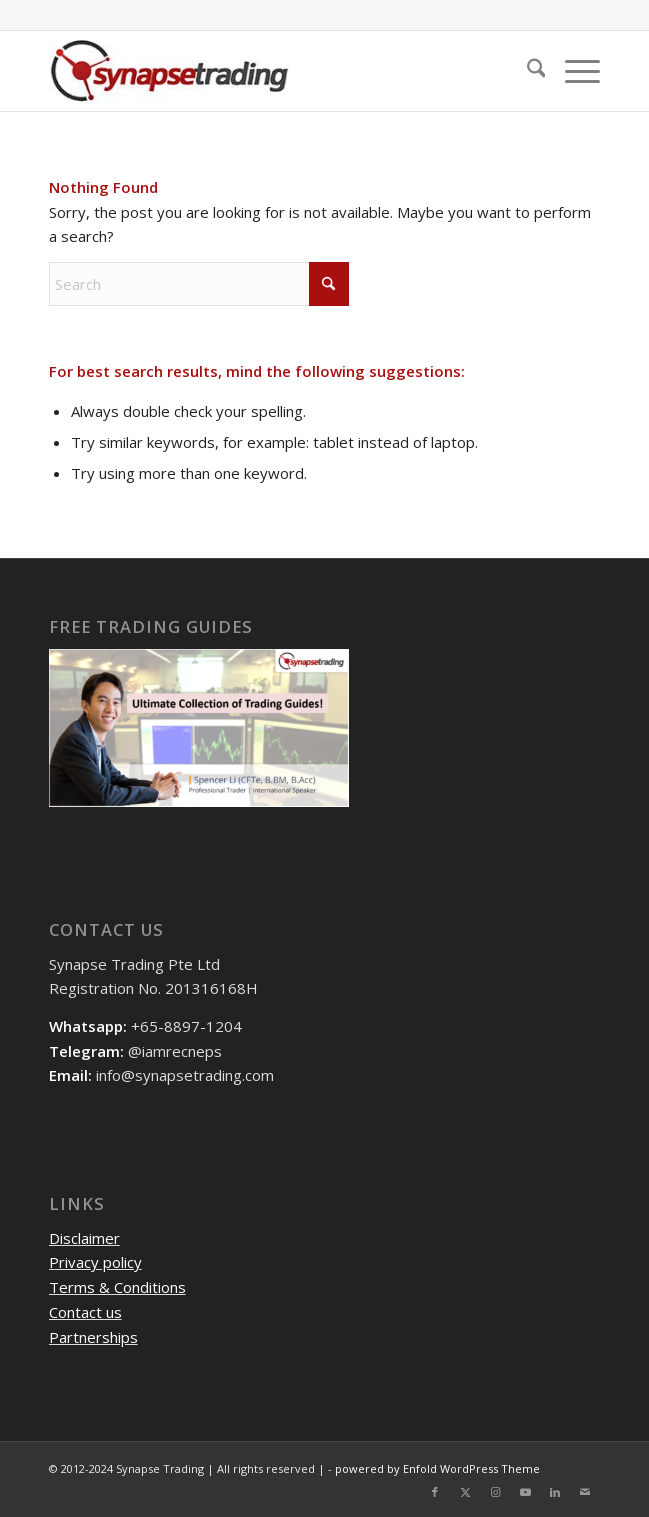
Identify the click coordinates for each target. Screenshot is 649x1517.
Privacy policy (95, 1262)
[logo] (269, 71)
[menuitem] (526, 71)
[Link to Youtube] (525, 1492)
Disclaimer (84, 1238)
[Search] (526, 71)
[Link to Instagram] (495, 1492)
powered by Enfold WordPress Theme (437, 1468)
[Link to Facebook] (435, 1492)
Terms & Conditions (117, 1287)
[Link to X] (465, 1492)
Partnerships (93, 1337)
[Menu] (572, 71)
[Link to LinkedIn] (555, 1492)
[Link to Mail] (585, 1492)
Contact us (85, 1312)
